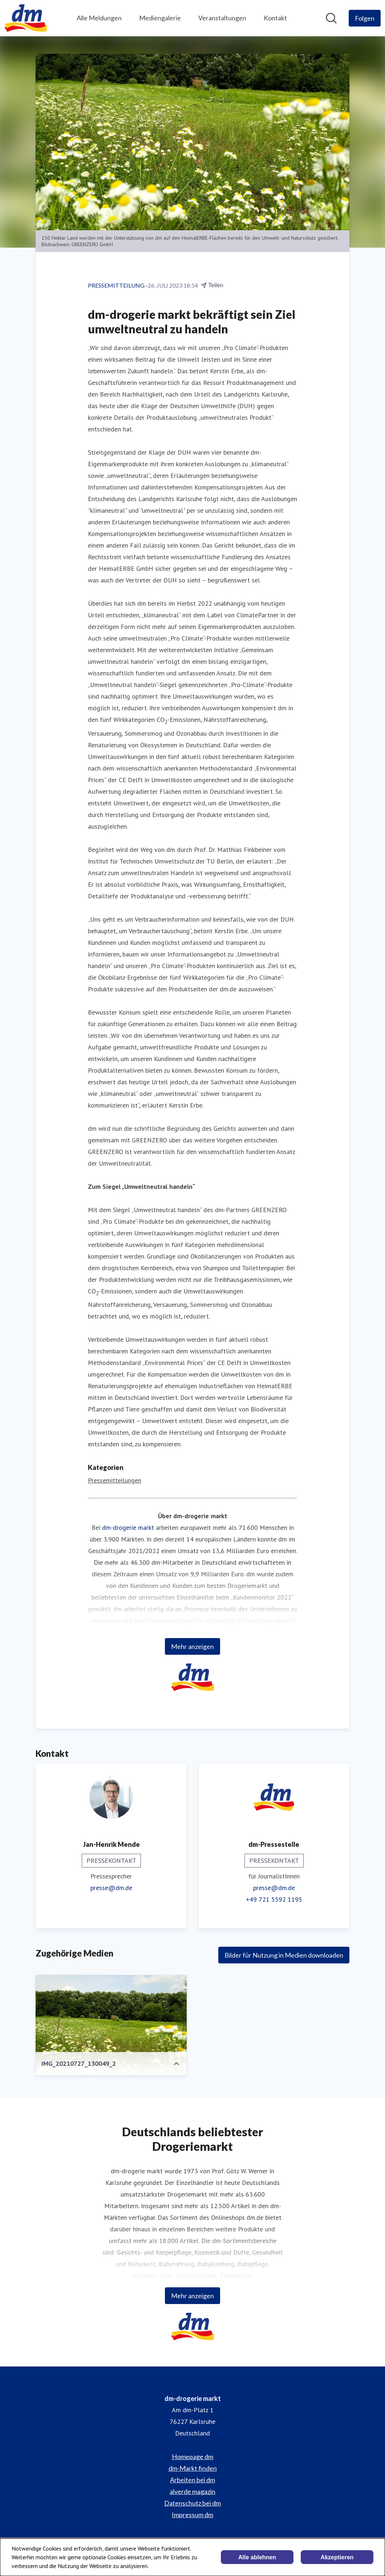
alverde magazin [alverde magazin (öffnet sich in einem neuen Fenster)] (192, 2491)
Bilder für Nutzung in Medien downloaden (283, 1955)
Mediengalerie (160, 18)
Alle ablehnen (257, 2557)
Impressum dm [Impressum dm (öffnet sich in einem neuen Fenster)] (192, 2515)
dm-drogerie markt (128, 1527)
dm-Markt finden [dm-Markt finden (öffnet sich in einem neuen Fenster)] (193, 2468)
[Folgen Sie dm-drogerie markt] (365, 18)
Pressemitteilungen (114, 1480)
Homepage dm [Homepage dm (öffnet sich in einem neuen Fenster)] (192, 2457)
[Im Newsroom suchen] (331, 18)
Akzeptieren (337, 2557)
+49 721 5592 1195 (274, 1899)
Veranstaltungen (222, 18)
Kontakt (275, 18)
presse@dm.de (111, 1888)
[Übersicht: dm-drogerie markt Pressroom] (25, 18)
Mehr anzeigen (192, 1646)
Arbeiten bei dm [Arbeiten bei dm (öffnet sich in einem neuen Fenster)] (192, 2480)
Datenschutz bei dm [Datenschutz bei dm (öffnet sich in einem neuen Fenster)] (192, 2503)
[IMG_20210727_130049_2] (111, 2031)
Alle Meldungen (99, 18)
